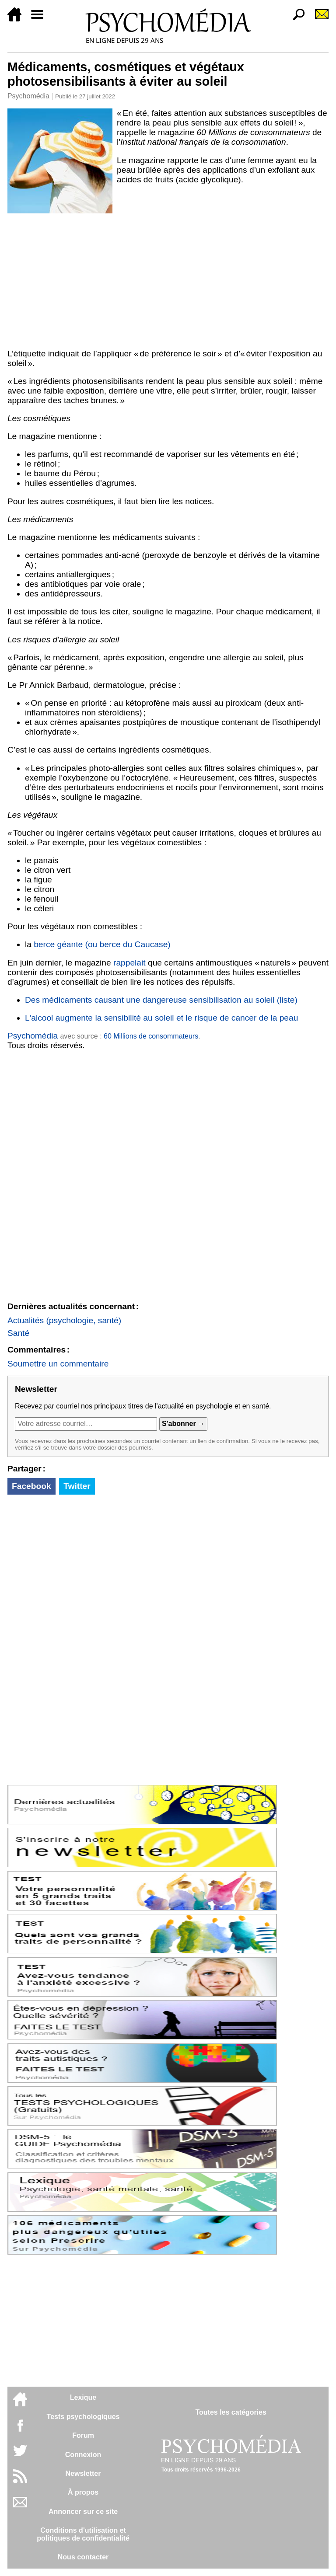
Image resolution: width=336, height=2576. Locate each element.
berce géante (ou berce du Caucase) (102, 944)
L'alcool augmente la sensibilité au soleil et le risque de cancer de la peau (161, 1017)
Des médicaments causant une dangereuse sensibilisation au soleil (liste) (161, 999)
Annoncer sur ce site (83, 2511)
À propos (83, 2492)
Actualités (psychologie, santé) (64, 1320)
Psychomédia (28, 96)
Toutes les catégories (230, 2412)
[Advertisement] (168, 279)
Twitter (76, 1486)
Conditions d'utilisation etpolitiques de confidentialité (83, 2534)
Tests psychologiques (83, 2416)
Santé (18, 1333)
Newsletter (83, 2473)
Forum (83, 2435)
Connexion (83, 2454)
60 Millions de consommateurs (151, 1036)
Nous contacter (83, 2557)
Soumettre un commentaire (57, 1363)
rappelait (129, 962)
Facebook (31, 1486)
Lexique (83, 2397)
